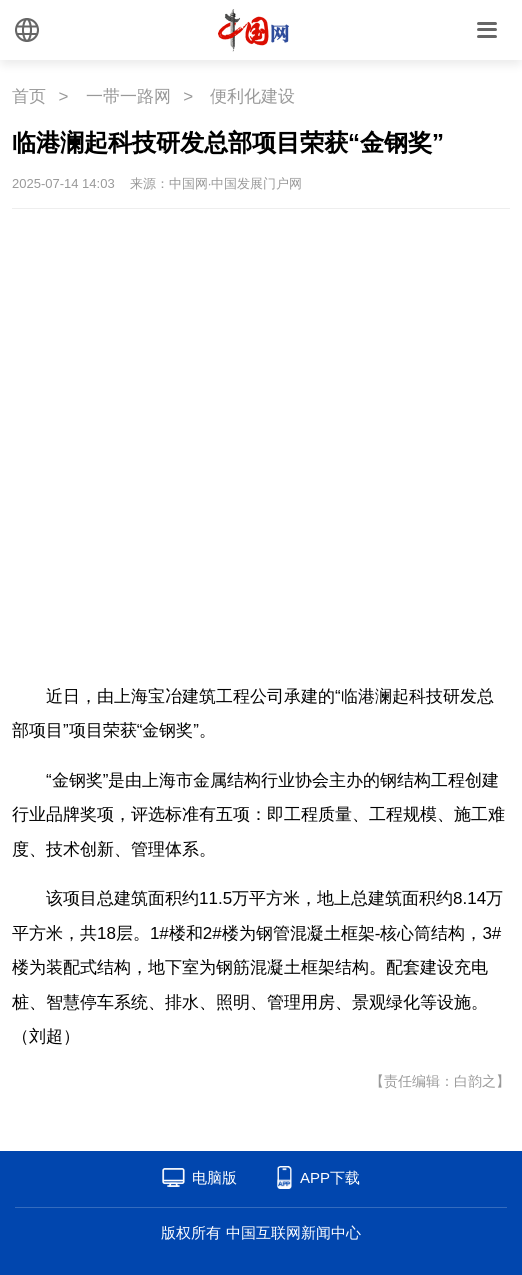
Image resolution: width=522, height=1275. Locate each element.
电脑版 (214, 1177)
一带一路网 (128, 96)
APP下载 (330, 1177)
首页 (29, 96)
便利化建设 (252, 96)
